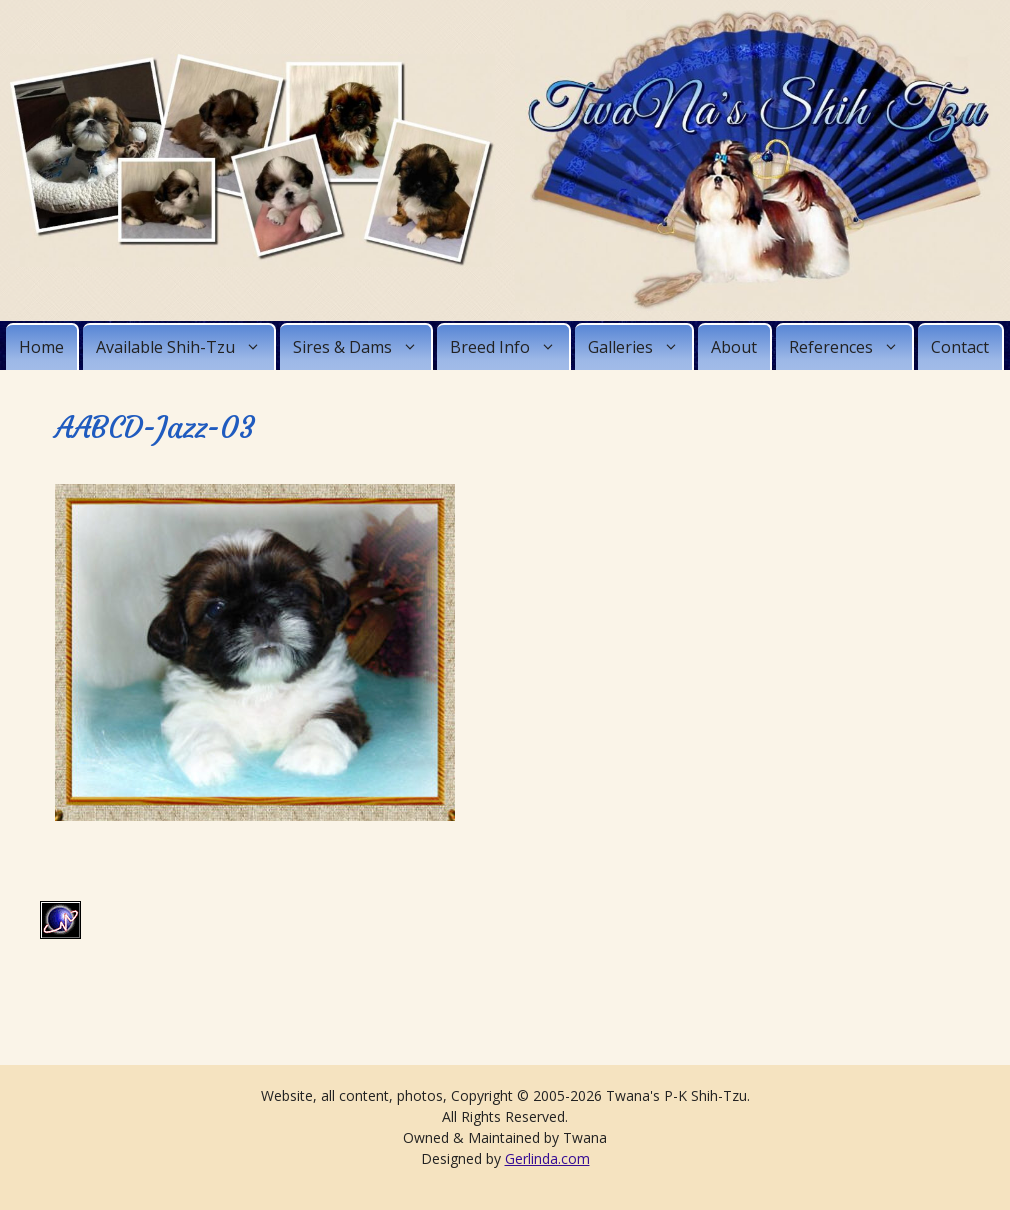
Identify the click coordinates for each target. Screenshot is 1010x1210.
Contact (960, 347)
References (850, 347)
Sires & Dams (362, 347)
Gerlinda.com (547, 1158)
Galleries (640, 347)
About (734, 347)
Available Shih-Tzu (185, 347)
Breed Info (509, 347)
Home (41, 347)
